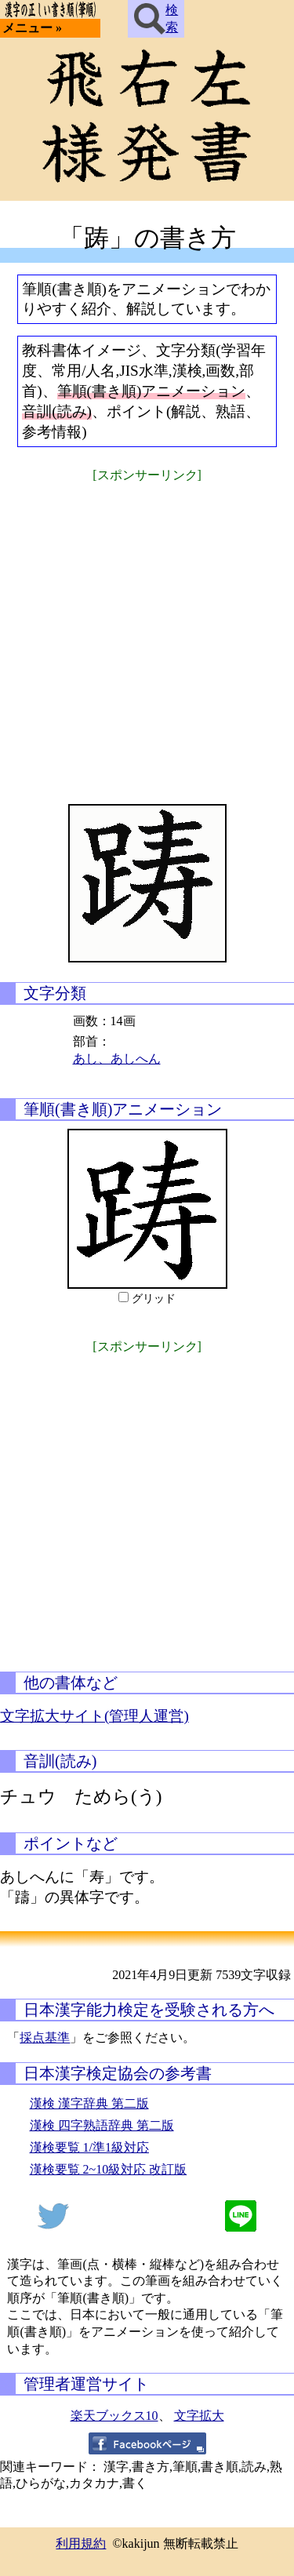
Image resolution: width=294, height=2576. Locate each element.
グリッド (154, 1298)
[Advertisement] (147, 633)
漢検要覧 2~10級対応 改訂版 (108, 2169)
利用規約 (81, 2543)
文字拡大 (199, 2415)
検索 (156, 19)
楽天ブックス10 (114, 2415)
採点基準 (45, 2037)
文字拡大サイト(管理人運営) (94, 1716)
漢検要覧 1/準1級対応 (89, 2147)
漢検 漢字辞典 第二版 (89, 2103)
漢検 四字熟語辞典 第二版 (102, 2125)
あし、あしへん (117, 1058)
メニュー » (32, 28)
